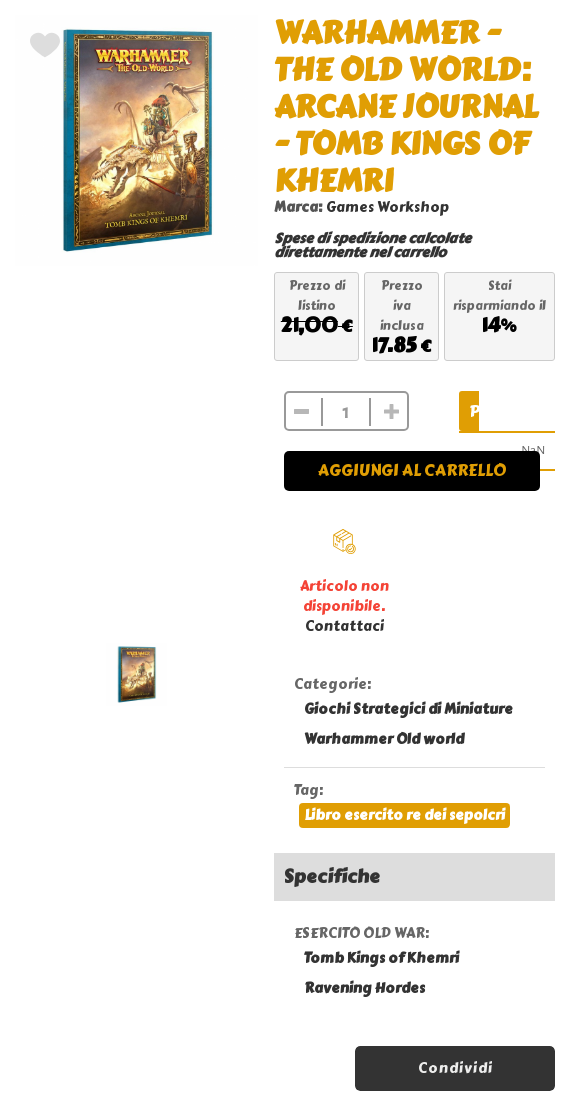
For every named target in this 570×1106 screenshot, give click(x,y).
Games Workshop (387, 207)
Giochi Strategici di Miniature (408, 709)
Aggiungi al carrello (412, 470)
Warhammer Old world (384, 739)
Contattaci (344, 626)
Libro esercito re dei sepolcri (404, 815)
